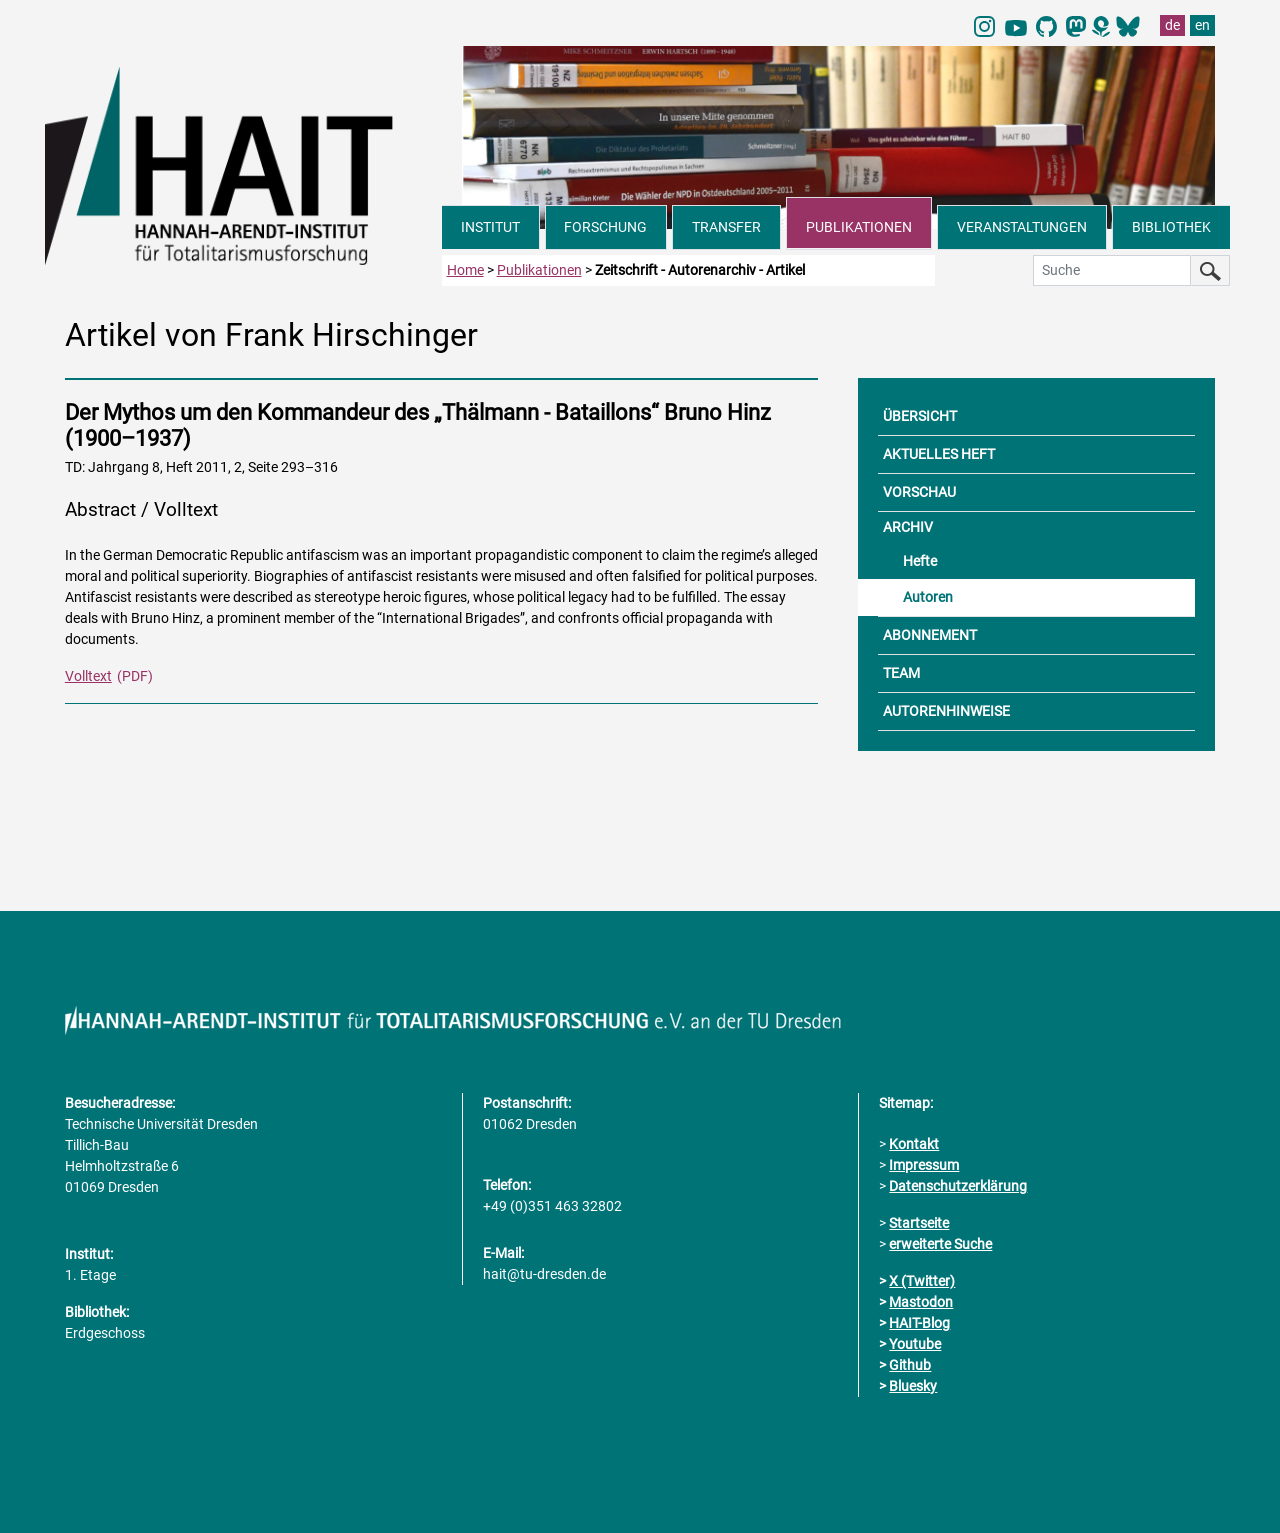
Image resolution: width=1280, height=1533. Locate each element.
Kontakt (914, 1144)
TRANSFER (726, 227)
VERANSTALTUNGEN (1022, 227)
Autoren (928, 597)
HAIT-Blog (919, 1323)
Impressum (924, 1165)
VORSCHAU (919, 492)
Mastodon (921, 1302)
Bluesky (913, 1386)
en (1202, 25)
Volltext (88, 676)
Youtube (915, 1344)
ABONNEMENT (930, 635)
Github (910, 1365)
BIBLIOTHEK (1171, 227)
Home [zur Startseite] (465, 270)
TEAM (901, 673)
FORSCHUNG (605, 227)
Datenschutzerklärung (958, 1186)
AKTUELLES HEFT (939, 454)
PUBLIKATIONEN (859, 227)
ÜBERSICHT (920, 416)
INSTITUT (490, 227)
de (1172, 25)
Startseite (919, 1223)
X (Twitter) (922, 1281)
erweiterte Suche (940, 1244)
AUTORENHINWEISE (946, 711)
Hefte (920, 561)
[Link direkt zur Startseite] (243, 164)
